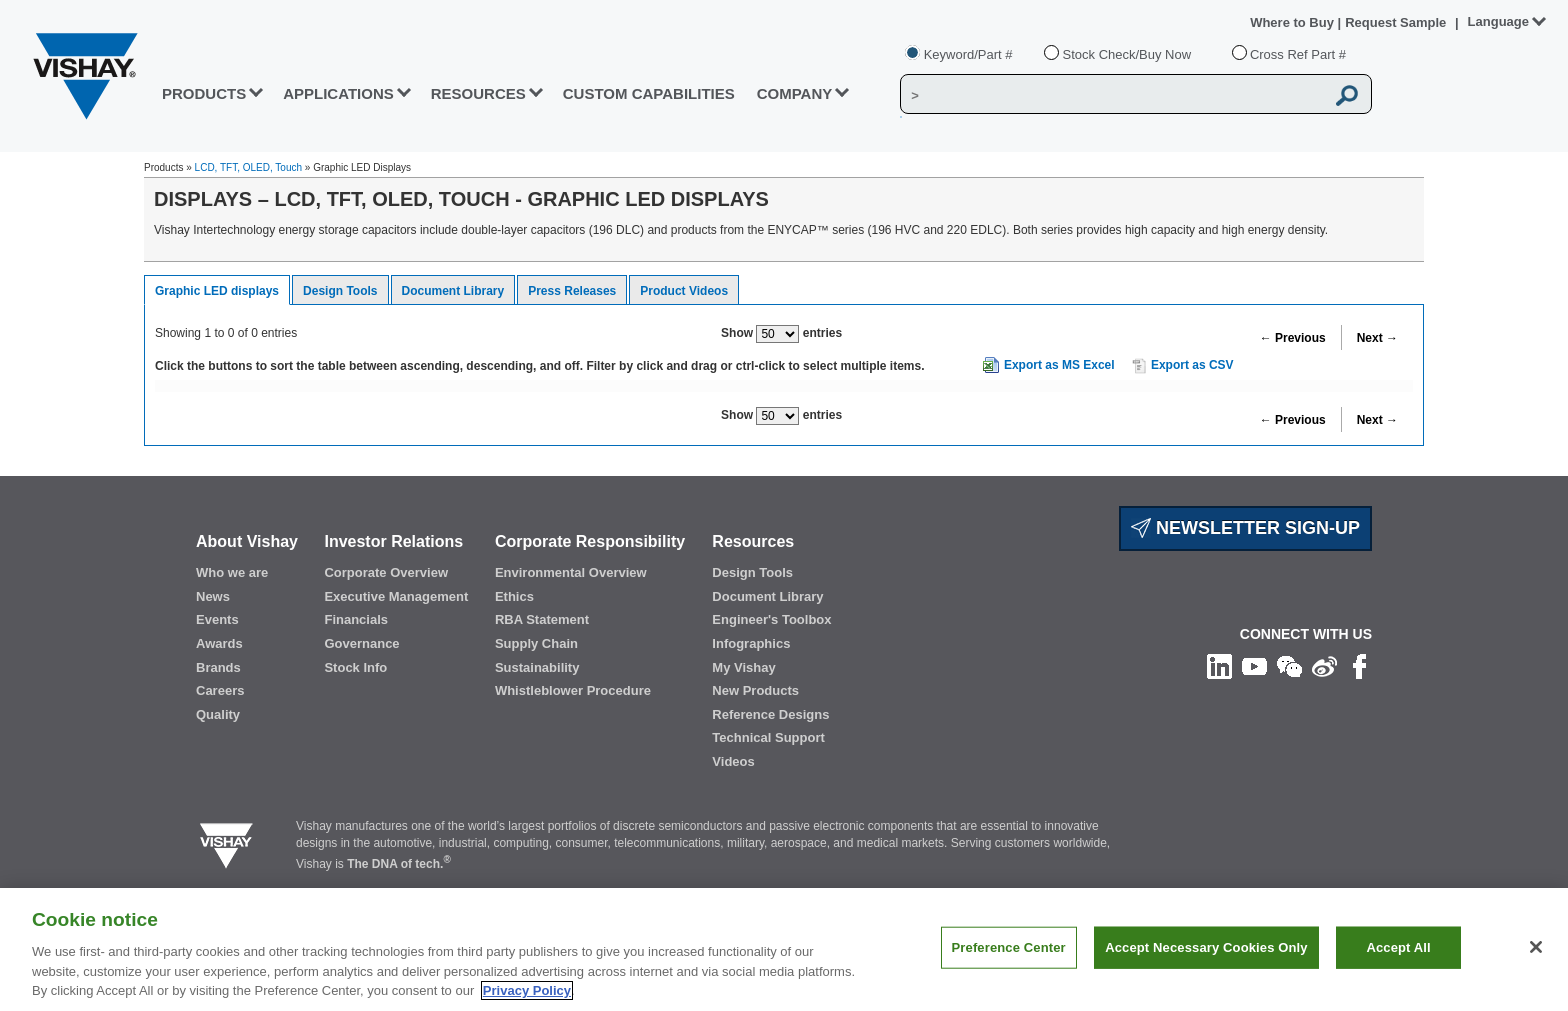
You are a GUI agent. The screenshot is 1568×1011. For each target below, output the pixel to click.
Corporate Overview (386, 572)
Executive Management (396, 596)
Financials (356, 619)
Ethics (514, 596)
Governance (361, 643)
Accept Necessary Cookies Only (1206, 947)
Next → (1377, 338)
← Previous (1293, 338)
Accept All (1398, 947)
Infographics (751, 643)
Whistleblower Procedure (573, 690)
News (213, 596)
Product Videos (684, 291)
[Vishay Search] (1112, 95)
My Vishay (743, 667)
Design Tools (340, 291)
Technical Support (768, 737)
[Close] (1536, 947)
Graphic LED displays (217, 291)
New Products (755, 690)
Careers (220, 690)
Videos (733, 761)
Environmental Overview (571, 572)
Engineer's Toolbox (771, 619)
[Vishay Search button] (1348, 95)
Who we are (232, 572)
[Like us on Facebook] (1359, 666)
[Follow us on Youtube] (1254, 666)
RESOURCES (478, 93)
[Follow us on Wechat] (1289, 666)
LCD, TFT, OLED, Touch (248, 167)
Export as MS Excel (1059, 365)
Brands (218, 667)
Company (795, 93)
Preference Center (1009, 947)
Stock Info (355, 667)
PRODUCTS (204, 93)
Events (217, 619)
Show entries (781, 334)
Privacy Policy (527, 990)
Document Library (453, 291)
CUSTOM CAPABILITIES (649, 93)
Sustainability (537, 667)
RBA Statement (542, 619)
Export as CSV (1183, 366)
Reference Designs (770, 714)
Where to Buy (1293, 22)
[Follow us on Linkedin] (1219, 666)
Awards (219, 643)
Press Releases (572, 291)
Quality (218, 714)
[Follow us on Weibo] (1324, 666)
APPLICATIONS (338, 93)
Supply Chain (536, 643)
